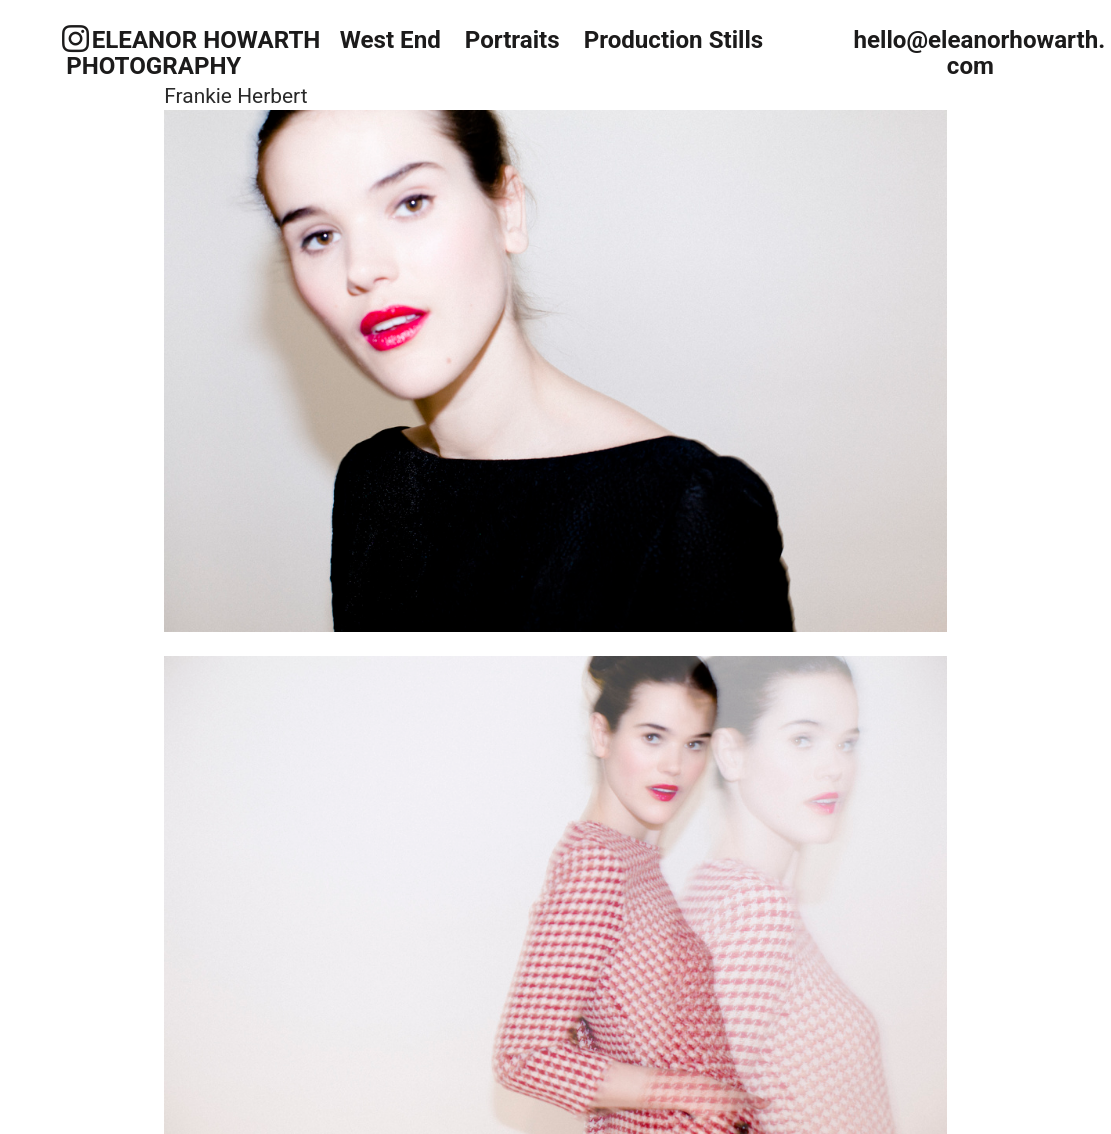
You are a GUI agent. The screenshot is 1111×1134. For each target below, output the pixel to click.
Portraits (515, 40)
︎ (75, 40)
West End (390, 40)
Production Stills (677, 40)
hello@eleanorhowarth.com (979, 53)
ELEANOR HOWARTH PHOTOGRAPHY (193, 53)
